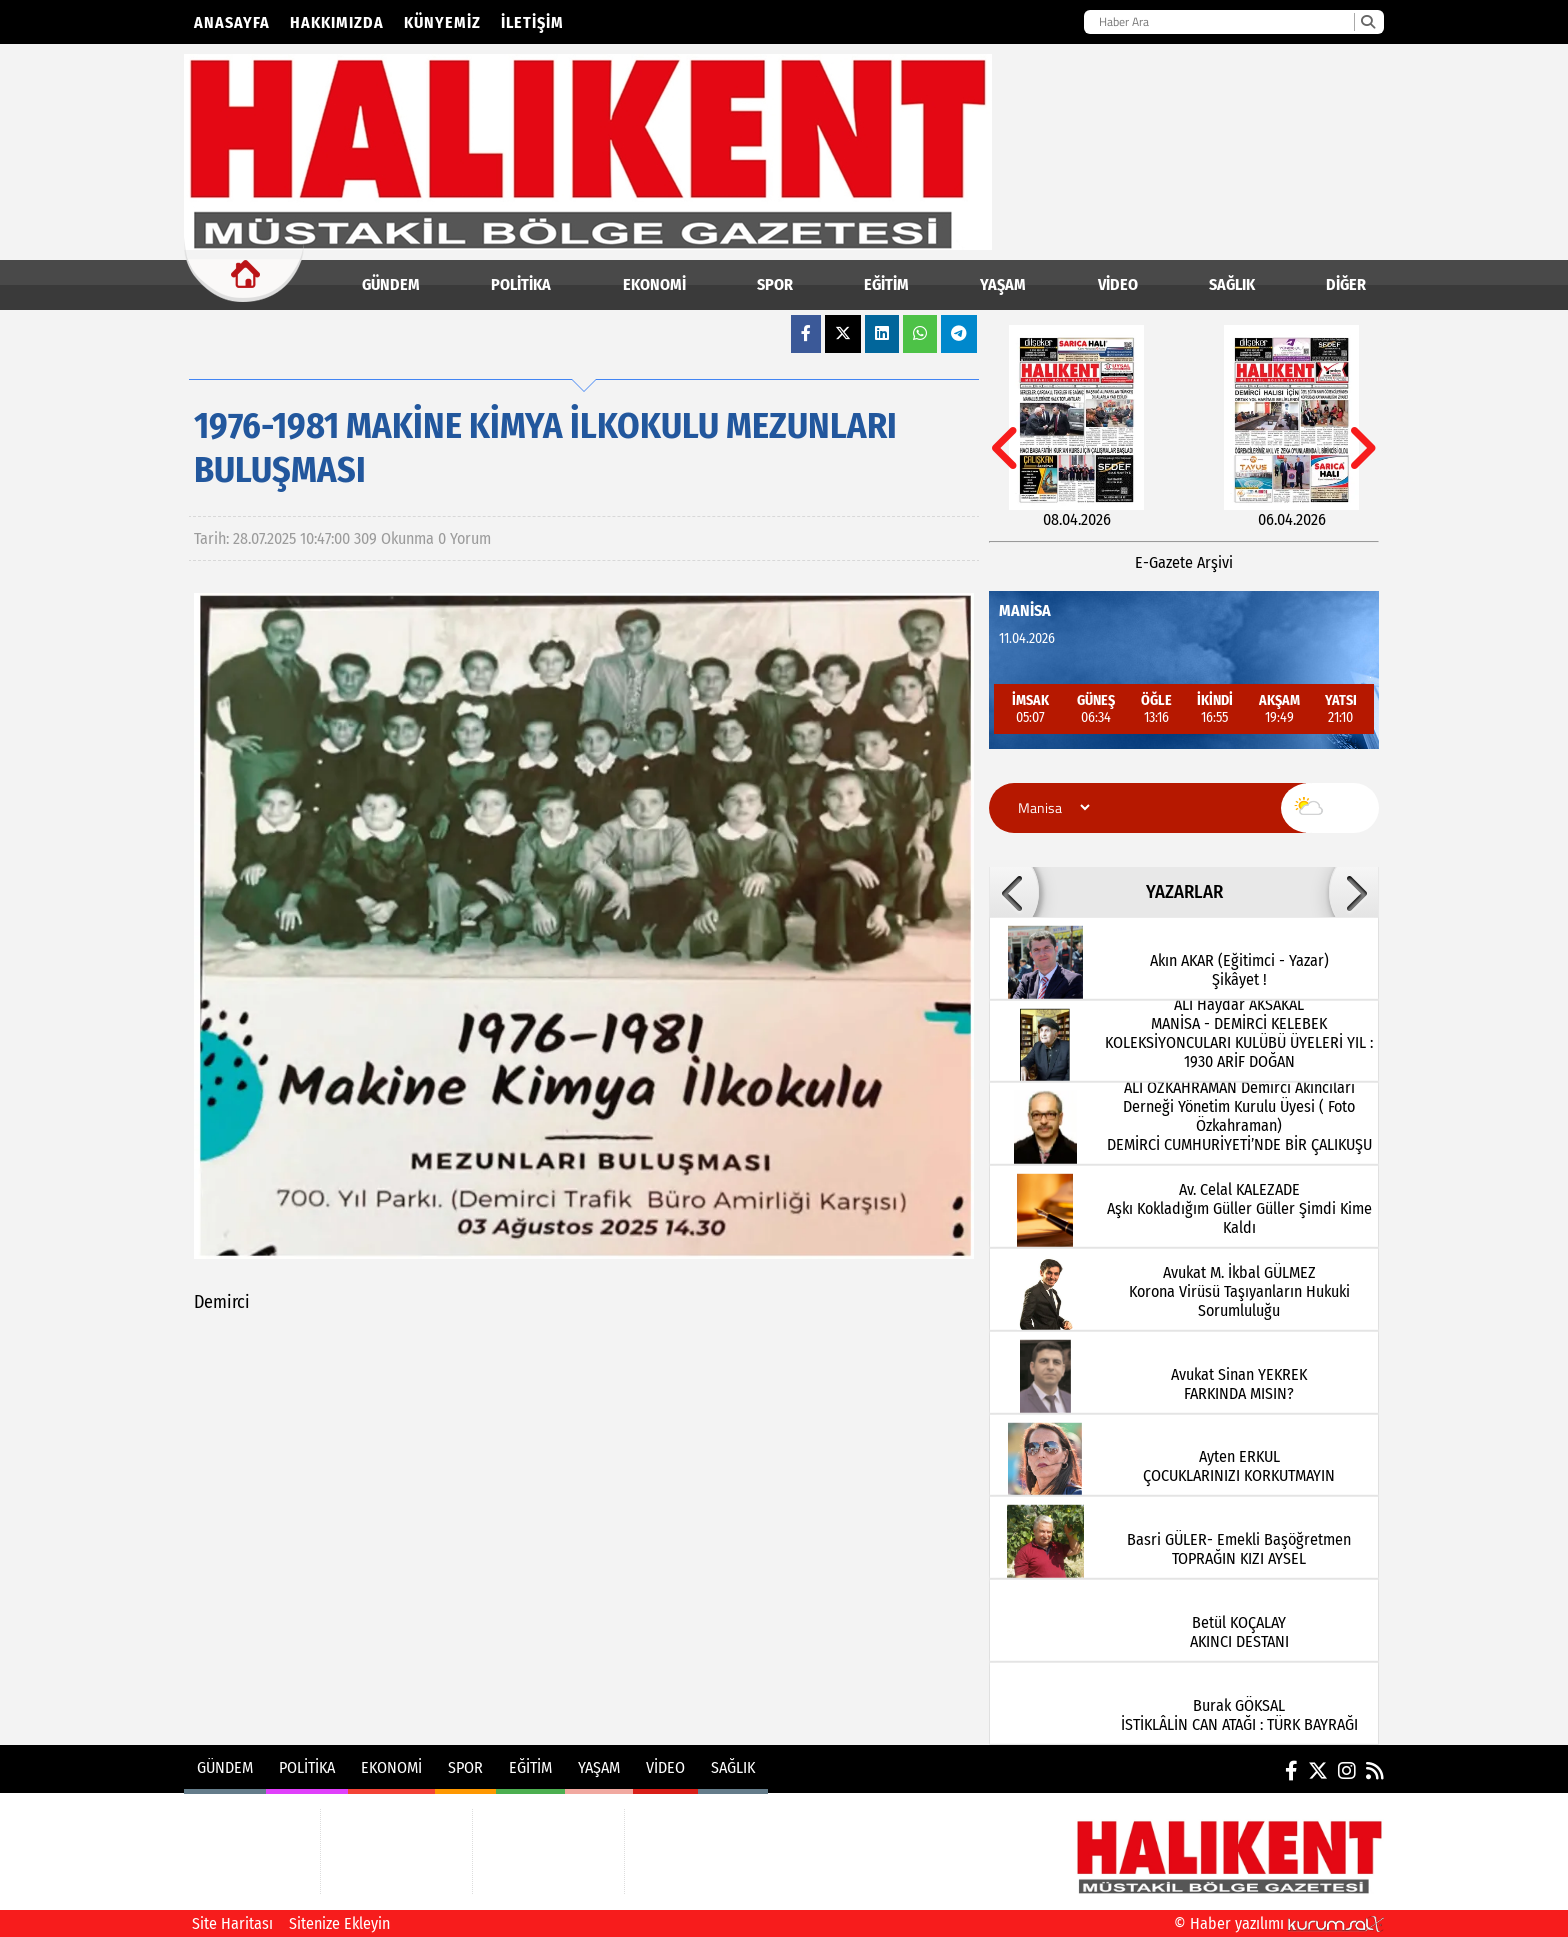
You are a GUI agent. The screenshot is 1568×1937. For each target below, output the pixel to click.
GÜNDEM (391, 284)
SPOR (775, 284)
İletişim (532, 22)
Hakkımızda (337, 22)
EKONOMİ (654, 284)
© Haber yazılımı (1279, 1923)
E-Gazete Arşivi (1184, 562)
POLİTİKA (521, 284)
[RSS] (1375, 1771)
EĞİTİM (886, 284)
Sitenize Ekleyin (339, 1923)
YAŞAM (1003, 284)
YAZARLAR (1184, 892)
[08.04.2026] (1076, 427)
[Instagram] (1347, 1771)
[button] (1014, 892)
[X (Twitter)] (1318, 1771)
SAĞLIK (1232, 284)
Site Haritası (232, 1923)
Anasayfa (232, 22)
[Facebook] (1291, 1771)
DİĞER (1346, 284)
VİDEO (1118, 284)
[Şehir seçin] (1051, 807)
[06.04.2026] (1291, 427)
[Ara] (1367, 22)
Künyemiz (442, 22)
